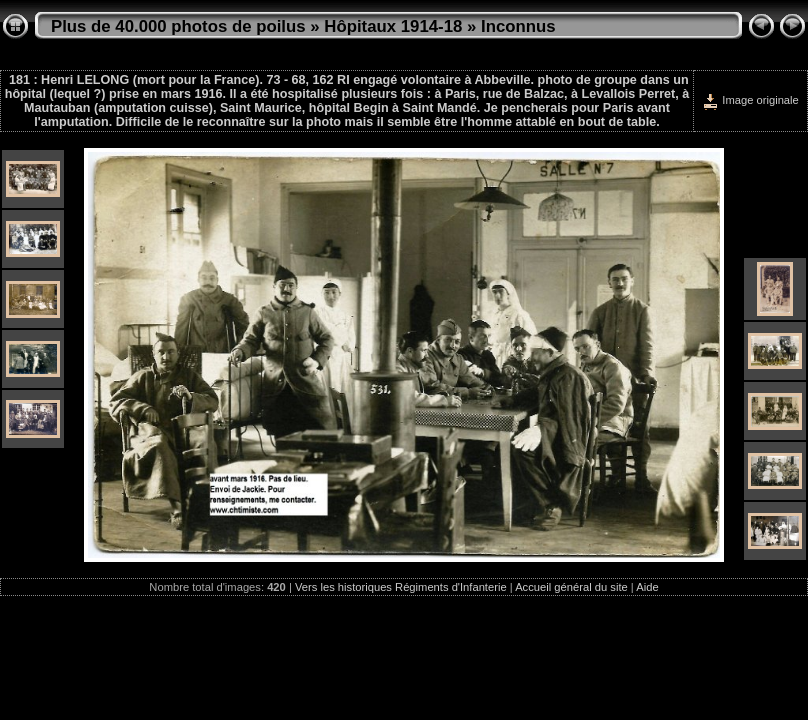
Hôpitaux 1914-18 (393, 26)
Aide (647, 587)
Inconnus (518, 26)
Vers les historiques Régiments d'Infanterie (401, 587)
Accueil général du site (571, 587)
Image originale (750, 100)
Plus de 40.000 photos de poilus (178, 26)
